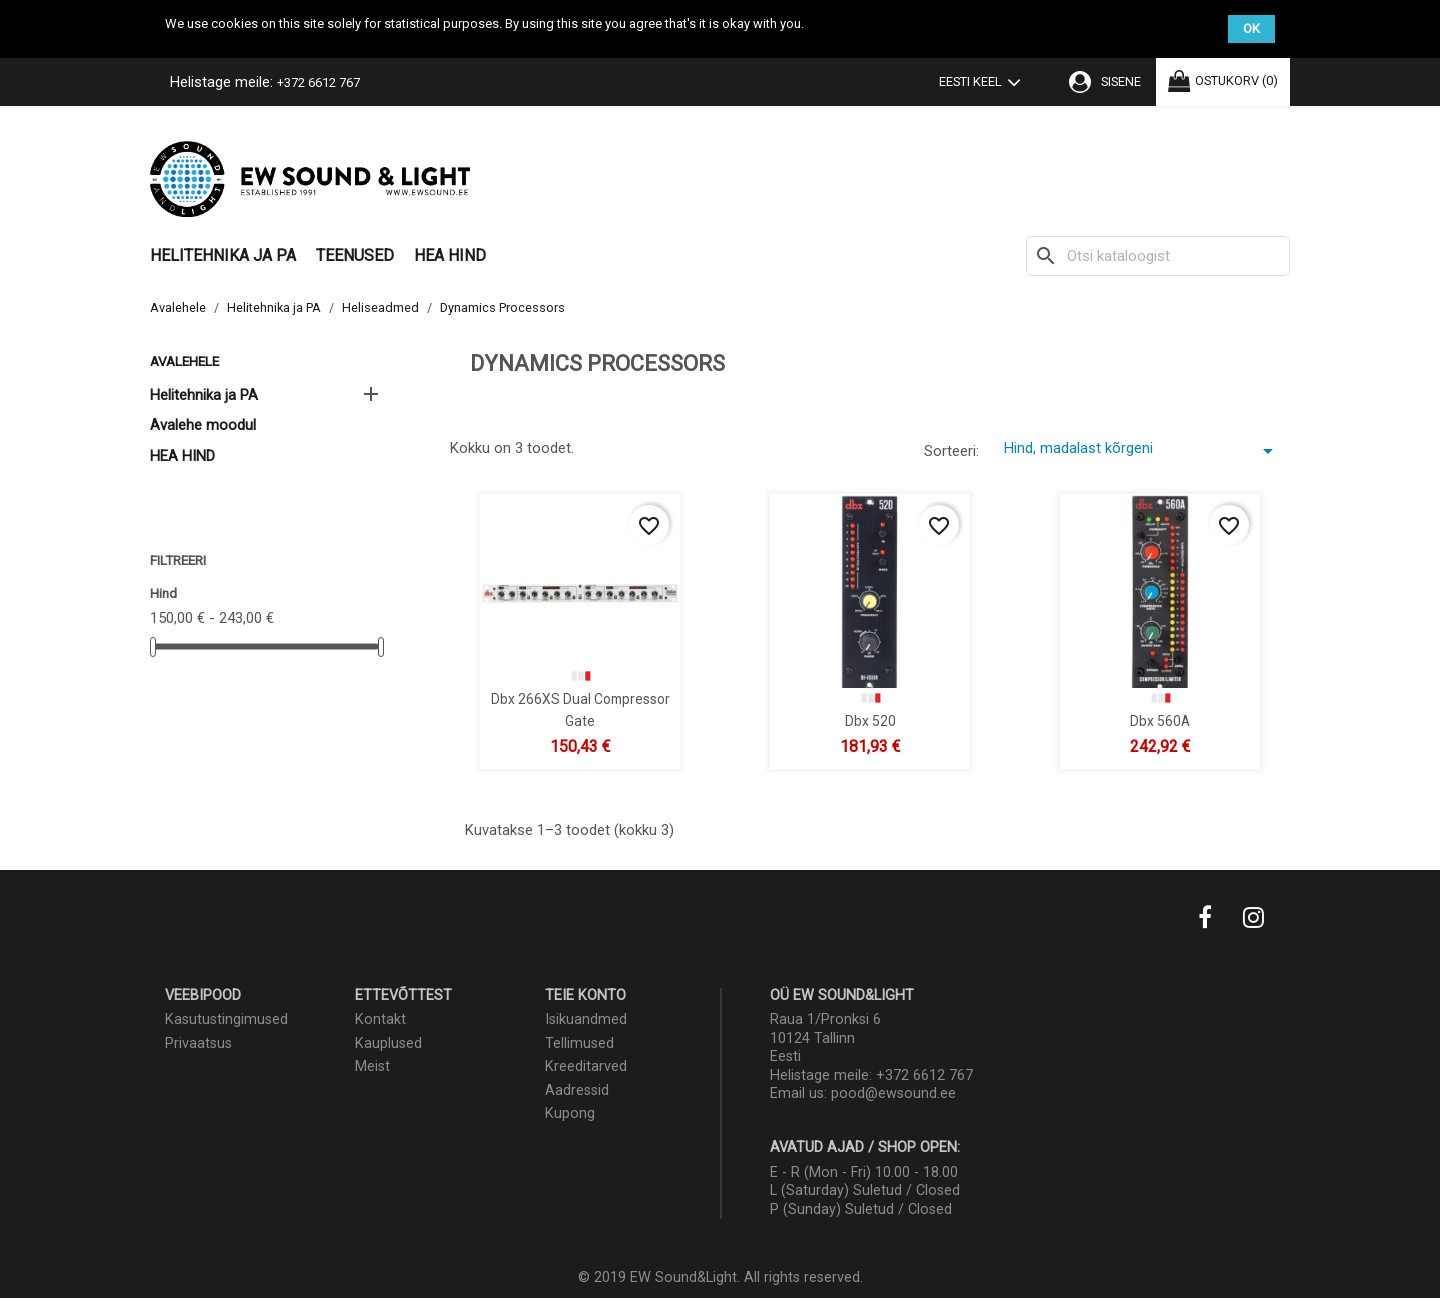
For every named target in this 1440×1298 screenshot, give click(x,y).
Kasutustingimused (226, 1019)
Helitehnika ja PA (223, 255)
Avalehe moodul (203, 425)
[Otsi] (1158, 256)
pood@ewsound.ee (893, 1093)
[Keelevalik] (984, 84)
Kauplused (388, 1043)
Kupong (570, 1113)
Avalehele (184, 361)
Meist (372, 1066)
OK (1251, 28)
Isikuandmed (586, 1019)
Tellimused (579, 1043)
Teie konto (585, 995)
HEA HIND (450, 255)
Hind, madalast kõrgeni (1142, 451)
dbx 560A (1160, 720)
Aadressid (577, 1090)
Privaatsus (198, 1043)
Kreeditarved (586, 1066)
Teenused (355, 255)
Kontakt (380, 1019)
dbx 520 (870, 720)
